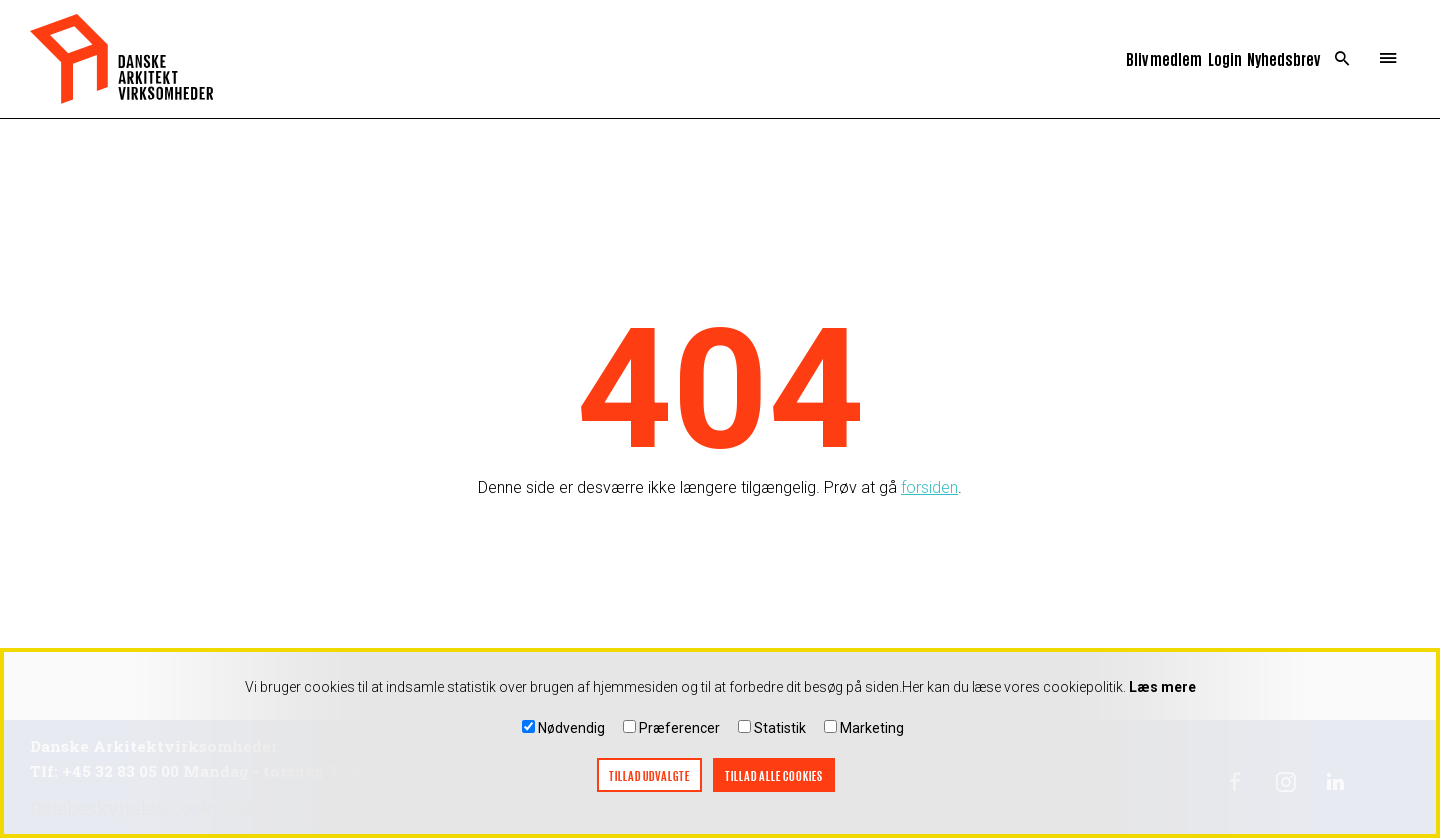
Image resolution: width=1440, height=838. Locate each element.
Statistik (780, 729)
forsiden (929, 487)
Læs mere (1162, 688)
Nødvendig (571, 729)
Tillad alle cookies (774, 776)
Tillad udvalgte (649, 776)
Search (1342, 59)
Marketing (872, 729)
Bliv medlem (1164, 58)
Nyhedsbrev (1283, 58)
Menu (1387, 59)
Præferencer (679, 729)
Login (1225, 58)
